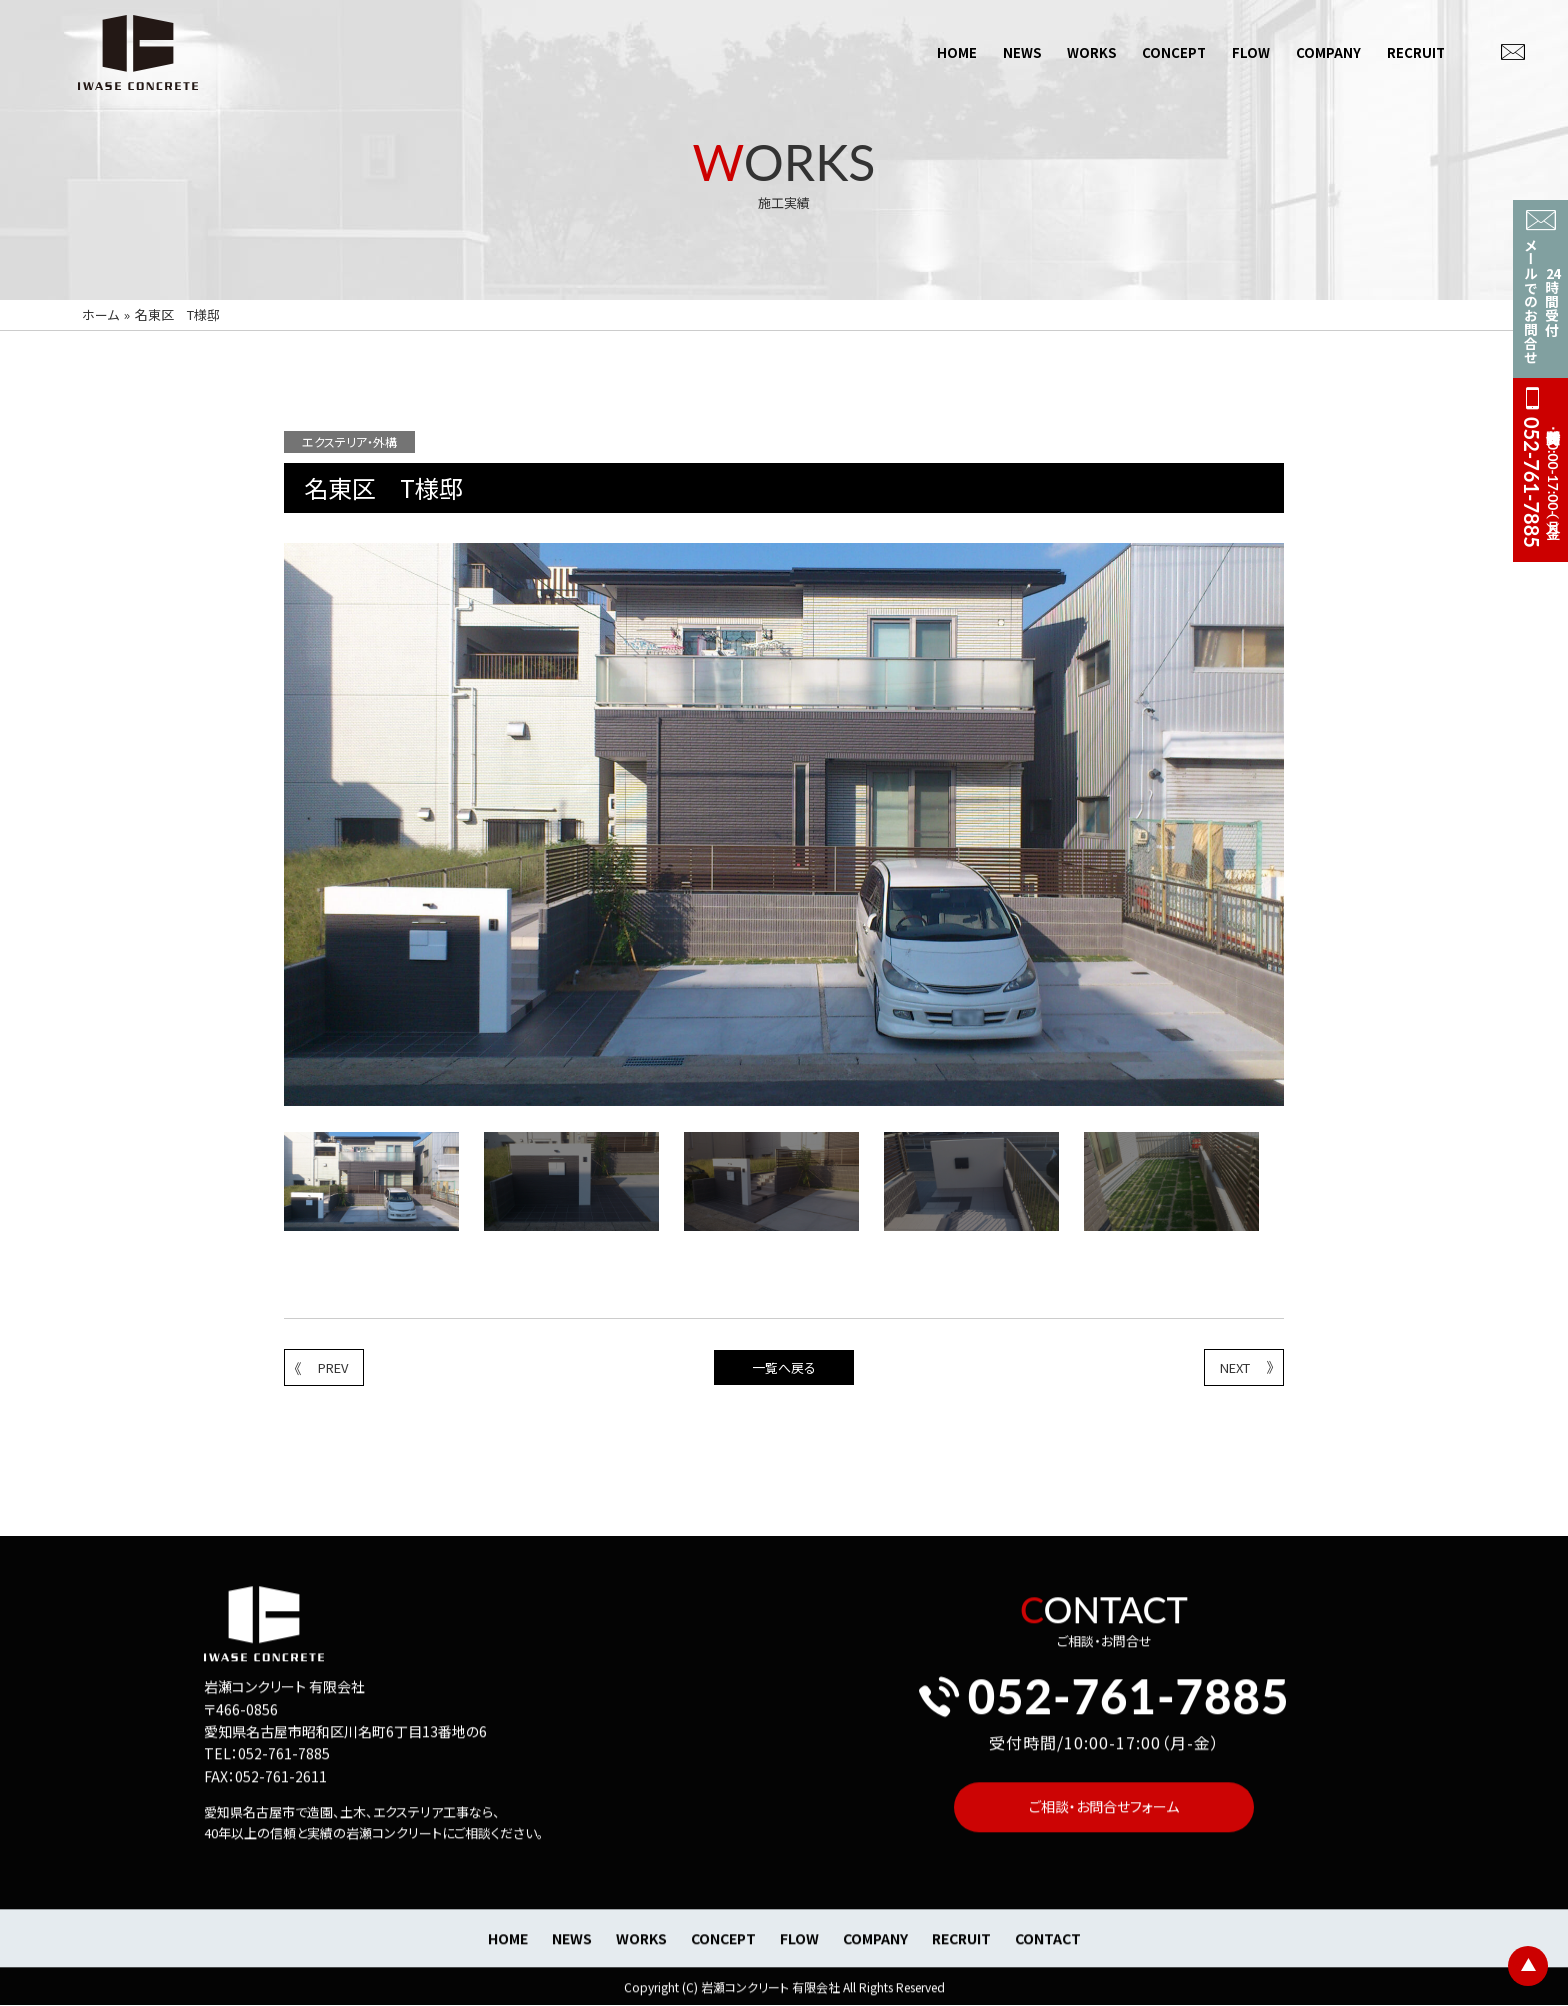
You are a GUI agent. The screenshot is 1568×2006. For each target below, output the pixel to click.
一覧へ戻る (784, 1367)
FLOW (1251, 51)
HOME (957, 51)
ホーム (100, 314)
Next (1299, 1185)
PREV (321, 1368)
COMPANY (1328, 51)
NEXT (1246, 1368)
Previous (269, 1185)
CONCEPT (1174, 51)
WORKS (1091, 51)
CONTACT (1048, 1954)
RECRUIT (1416, 51)
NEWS (1022, 51)
